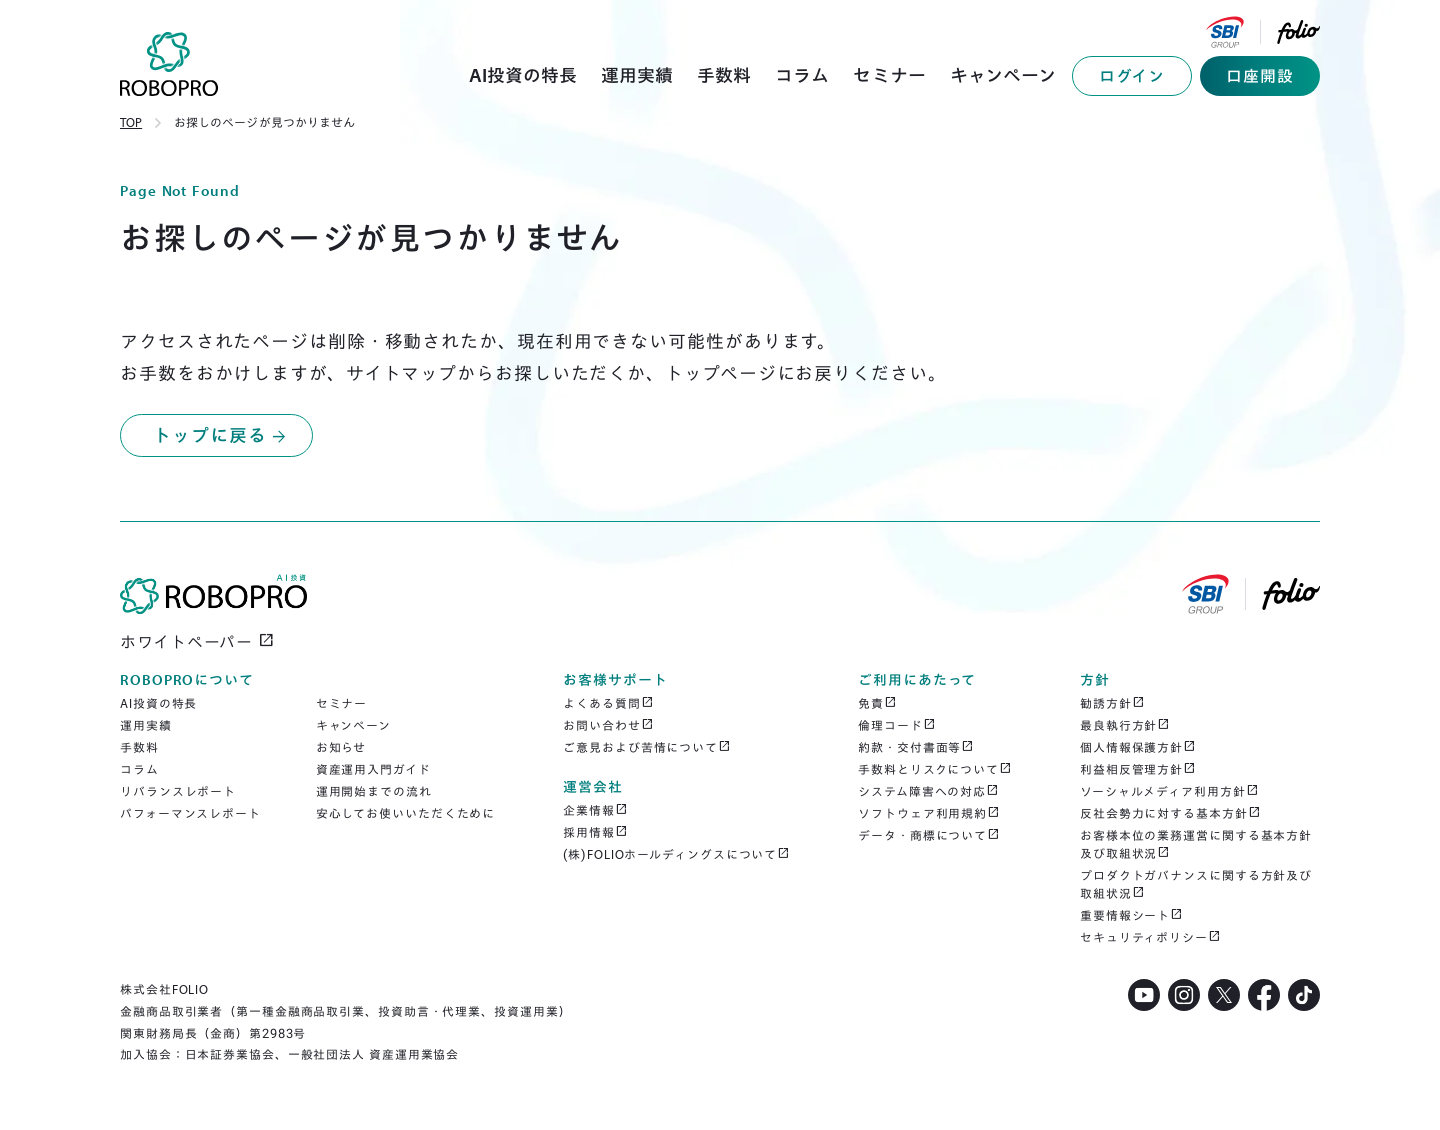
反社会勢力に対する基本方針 (1170, 813)
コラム (139, 769)
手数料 (139, 747)
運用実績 (146, 725)
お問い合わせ (608, 725)
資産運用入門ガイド (373, 769)
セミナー (342, 703)
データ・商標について (929, 835)
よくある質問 (608, 703)
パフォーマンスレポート (190, 813)
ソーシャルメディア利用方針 (1169, 791)
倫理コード (896, 725)
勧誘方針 (1112, 703)
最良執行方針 (1125, 725)
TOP (131, 122)
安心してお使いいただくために (406, 813)
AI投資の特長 (158, 703)
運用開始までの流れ (374, 791)
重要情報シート (1131, 915)
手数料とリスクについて (935, 769)
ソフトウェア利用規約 (929, 813)
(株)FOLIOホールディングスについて (676, 854)
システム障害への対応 (928, 791)
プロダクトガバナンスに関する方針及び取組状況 (1196, 884)
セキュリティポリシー (1150, 937)
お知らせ (341, 747)
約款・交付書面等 (916, 747)
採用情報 (595, 832)
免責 (877, 703)
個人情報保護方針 (1138, 747)
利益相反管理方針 (1138, 769)
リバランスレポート (178, 791)
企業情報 (595, 810)
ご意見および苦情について (647, 747)
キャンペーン (353, 725)
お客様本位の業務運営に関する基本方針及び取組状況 (1196, 844)
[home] (169, 64)
